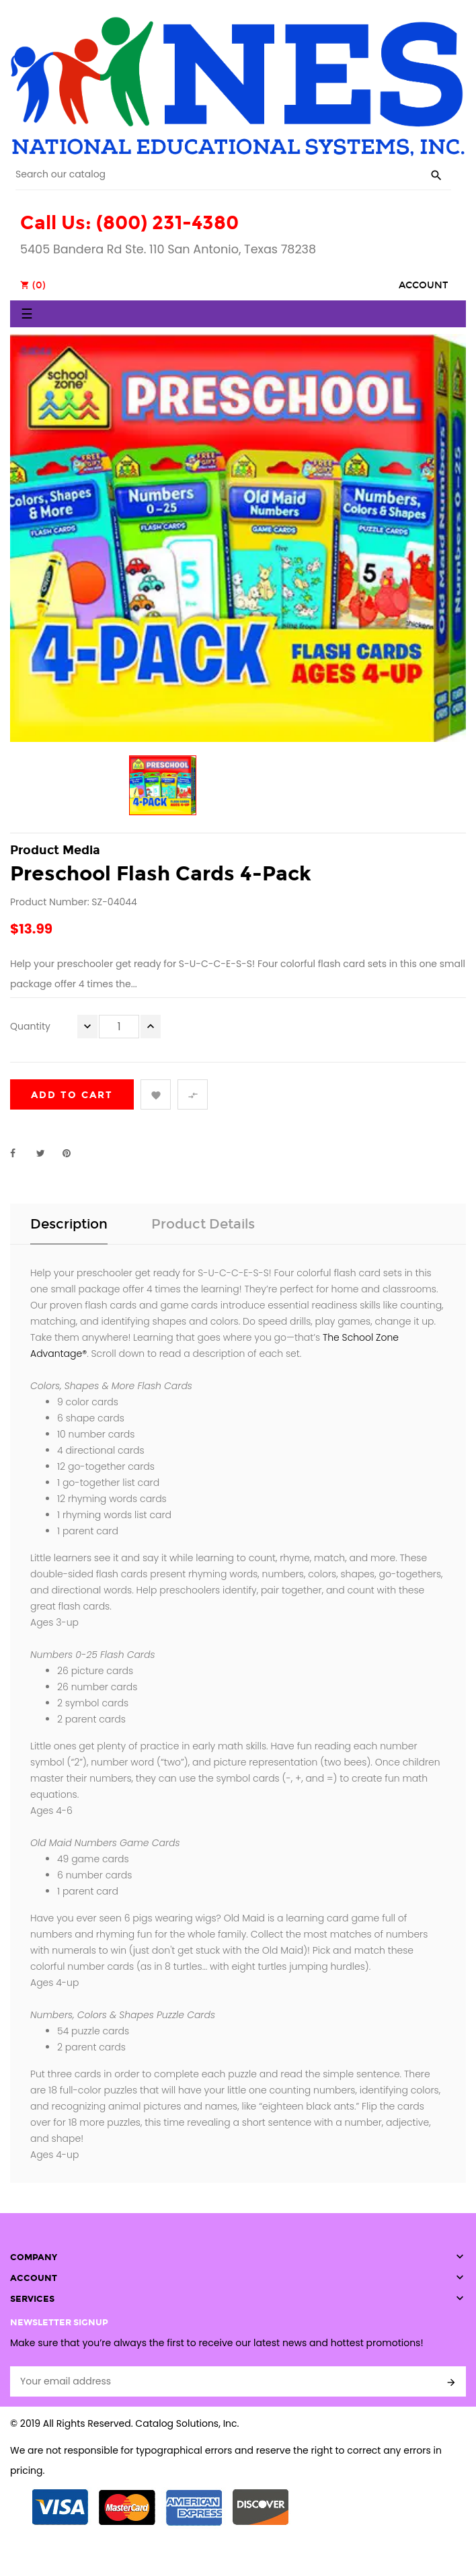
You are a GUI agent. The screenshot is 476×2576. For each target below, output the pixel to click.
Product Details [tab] (203, 1224)
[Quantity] (119, 1026)
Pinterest (73, 1153)
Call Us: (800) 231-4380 (129, 223)
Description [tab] (69, 1224)
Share (20, 1153)
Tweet (46, 1153)
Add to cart (72, 1095)
